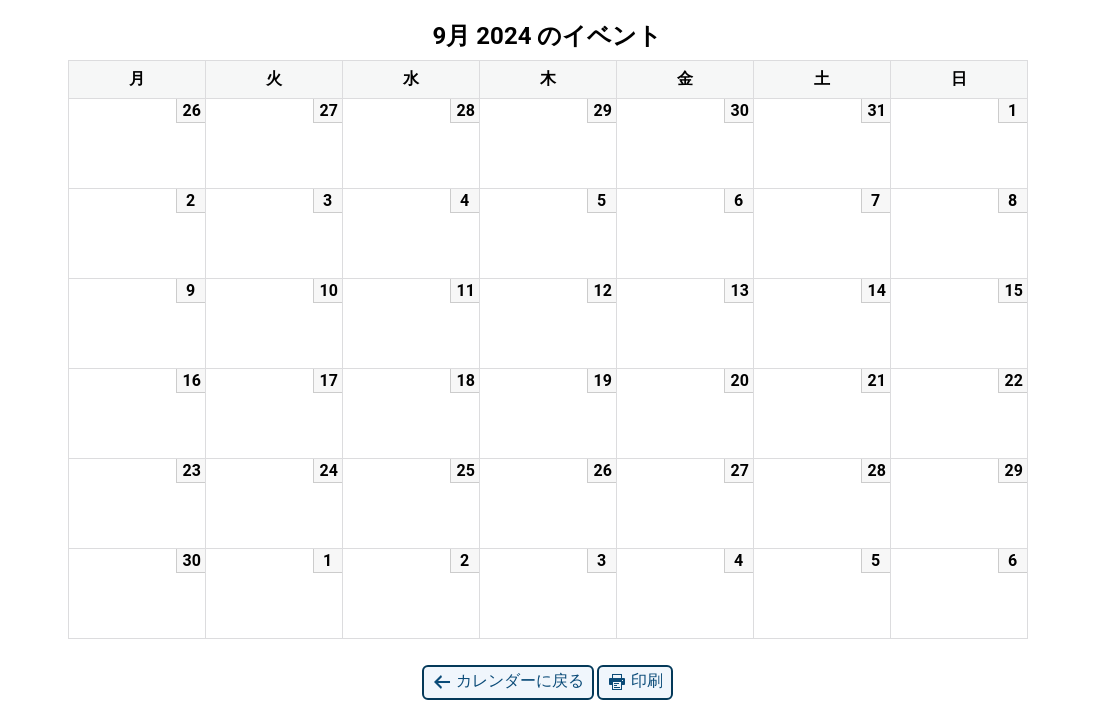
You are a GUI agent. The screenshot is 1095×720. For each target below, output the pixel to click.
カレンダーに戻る (508, 681)
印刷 (635, 681)
